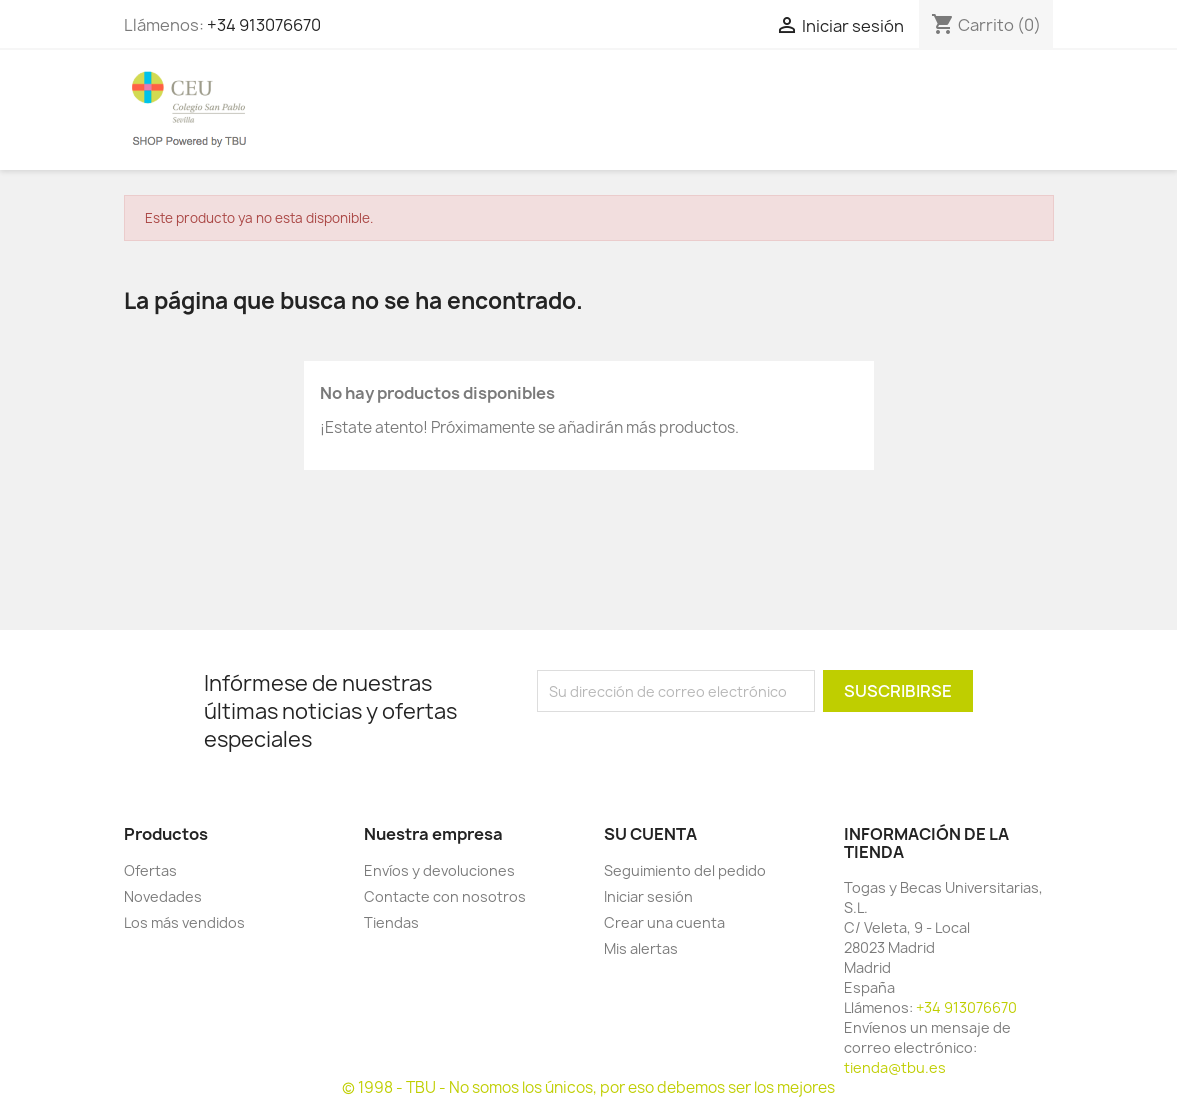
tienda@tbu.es (895, 1067)
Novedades (163, 896)
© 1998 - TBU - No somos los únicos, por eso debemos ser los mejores (588, 1087)
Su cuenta (650, 834)
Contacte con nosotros (445, 896)
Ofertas (150, 870)
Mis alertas (641, 948)
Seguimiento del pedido (685, 870)
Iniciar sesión (648, 896)
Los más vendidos (184, 922)
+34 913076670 (264, 25)
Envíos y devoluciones (439, 870)
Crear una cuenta (664, 922)
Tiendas (391, 922)
